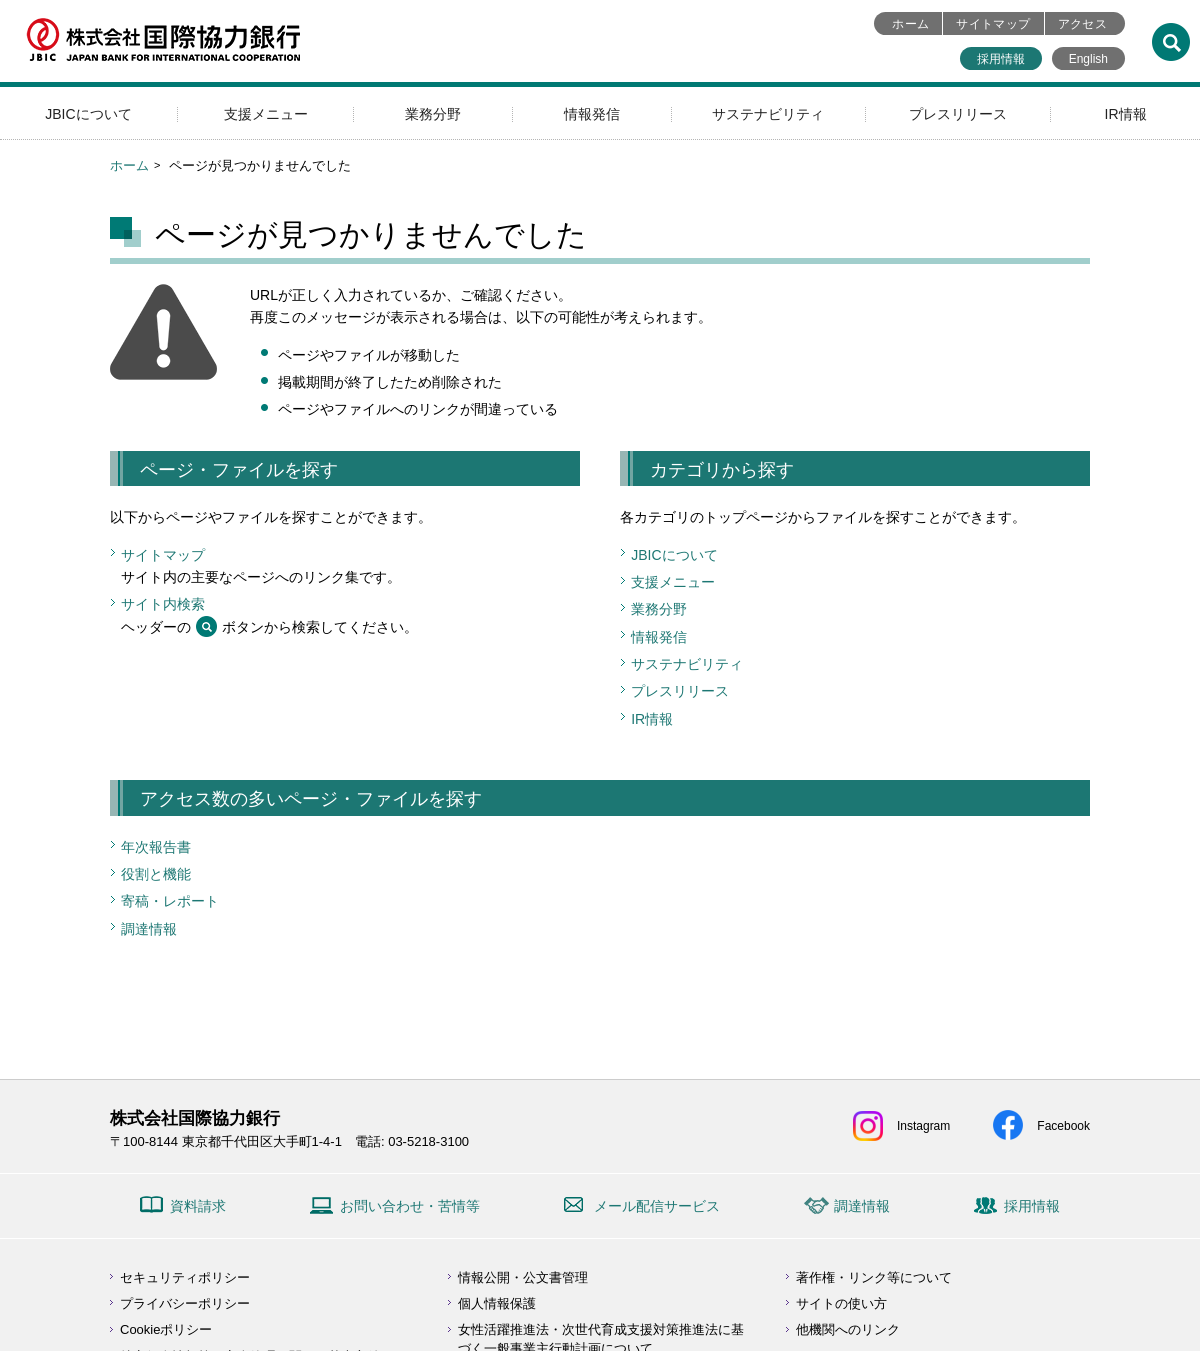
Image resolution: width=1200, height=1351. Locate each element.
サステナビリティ (768, 114)
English (1088, 59)
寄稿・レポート (170, 901)
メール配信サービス (657, 1206)
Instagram (923, 1126)
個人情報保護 (497, 1303)
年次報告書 (156, 847)
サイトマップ (993, 24)
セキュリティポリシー (185, 1277)
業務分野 (433, 114)
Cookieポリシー (166, 1329)
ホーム (910, 24)
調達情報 (149, 929)
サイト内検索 (163, 604)
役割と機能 (156, 874)
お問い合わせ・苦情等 (410, 1206)
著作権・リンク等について (874, 1277)
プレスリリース (958, 114)
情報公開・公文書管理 (523, 1277)
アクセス (1082, 24)
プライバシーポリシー (185, 1303)
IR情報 (1126, 114)
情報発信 (592, 114)
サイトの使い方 (841, 1303)
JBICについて (88, 114)
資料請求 (198, 1206)
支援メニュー (266, 114)
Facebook (1063, 1126)
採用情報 (1001, 59)
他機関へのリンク (848, 1329)
